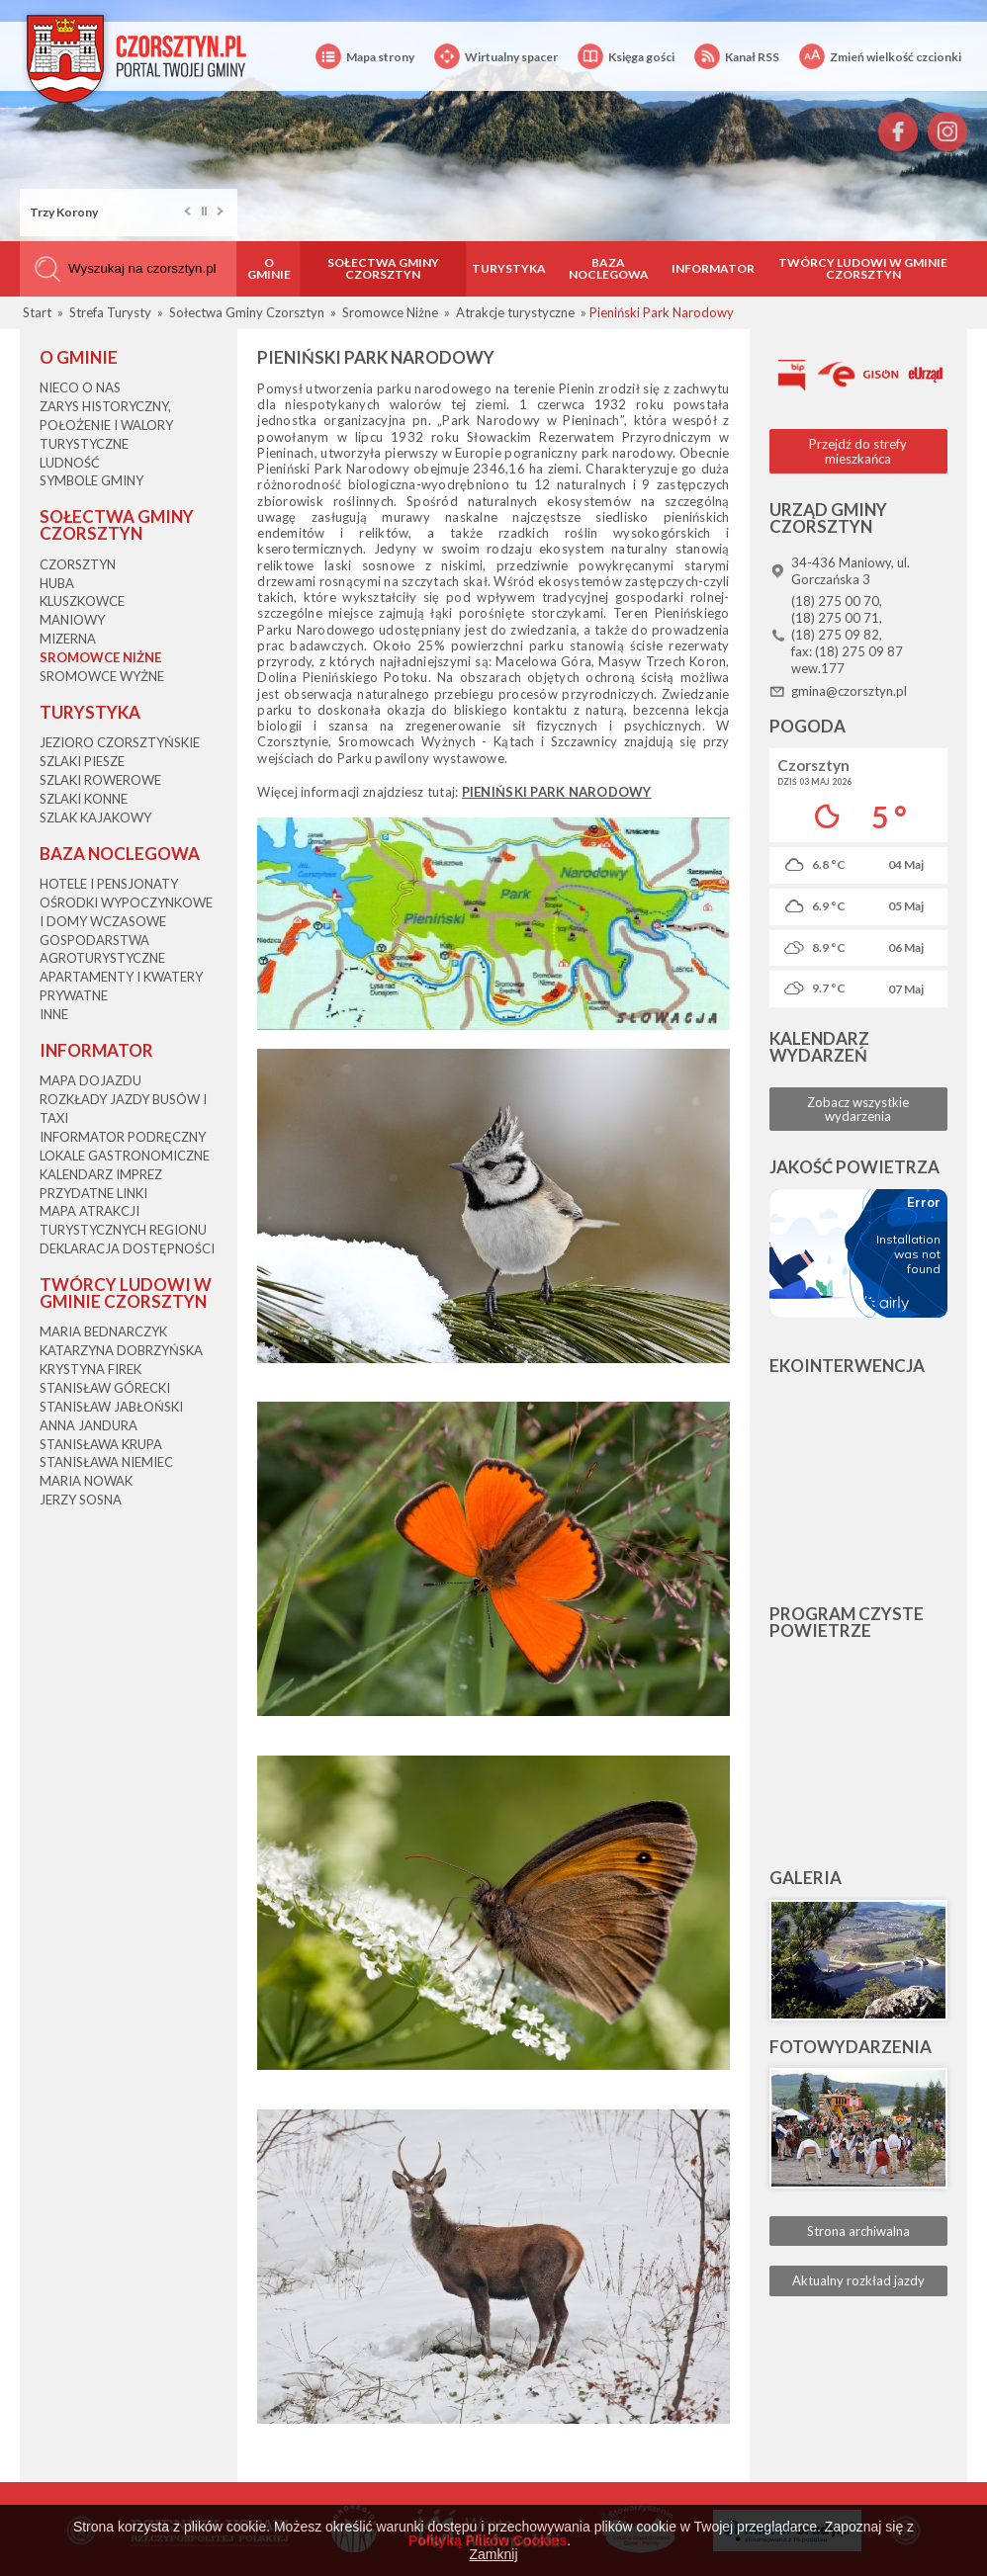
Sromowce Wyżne (102, 676)
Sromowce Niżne (100, 657)
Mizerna (68, 638)
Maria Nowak (86, 1481)
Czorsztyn (78, 564)
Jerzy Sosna (81, 1499)
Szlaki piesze (82, 761)
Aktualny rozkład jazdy (858, 2280)
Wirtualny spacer (496, 57)
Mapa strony (364, 57)
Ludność (70, 463)
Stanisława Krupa (101, 1444)
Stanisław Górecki (105, 1388)
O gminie (269, 268)
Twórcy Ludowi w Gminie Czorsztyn (862, 268)
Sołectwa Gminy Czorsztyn (383, 268)
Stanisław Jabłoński (111, 1407)
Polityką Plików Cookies (487, 2540)
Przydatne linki (93, 1193)
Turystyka (509, 268)
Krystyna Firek (90, 1369)
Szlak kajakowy (95, 817)
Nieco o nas (80, 387)
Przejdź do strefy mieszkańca (858, 451)
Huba (57, 583)
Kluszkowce (82, 601)
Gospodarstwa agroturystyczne (102, 949)
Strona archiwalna (858, 2231)
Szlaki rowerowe (100, 780)
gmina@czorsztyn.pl (849, 691)
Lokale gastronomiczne (125, 1155)
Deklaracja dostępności (127, 1248)
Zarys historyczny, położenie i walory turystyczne (106, 425)
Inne (54, 1014)
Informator (713, 268)
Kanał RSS (736, 57)
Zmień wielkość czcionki (880, 57)
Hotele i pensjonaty (109, 884)
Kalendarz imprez (101, 1174)
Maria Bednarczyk (103, 1331)
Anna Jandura (88, 1425)
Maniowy (72, 620)
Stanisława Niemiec (106, 1462)
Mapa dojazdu (90, 1080)
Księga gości (626, 57)
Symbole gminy (91, 480)
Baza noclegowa (609, 268)
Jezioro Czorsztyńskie (120, 742)
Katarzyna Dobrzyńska (121, 1350)
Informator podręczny (123, 1137)
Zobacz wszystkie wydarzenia (858, 1109)
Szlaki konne (84, 799)
